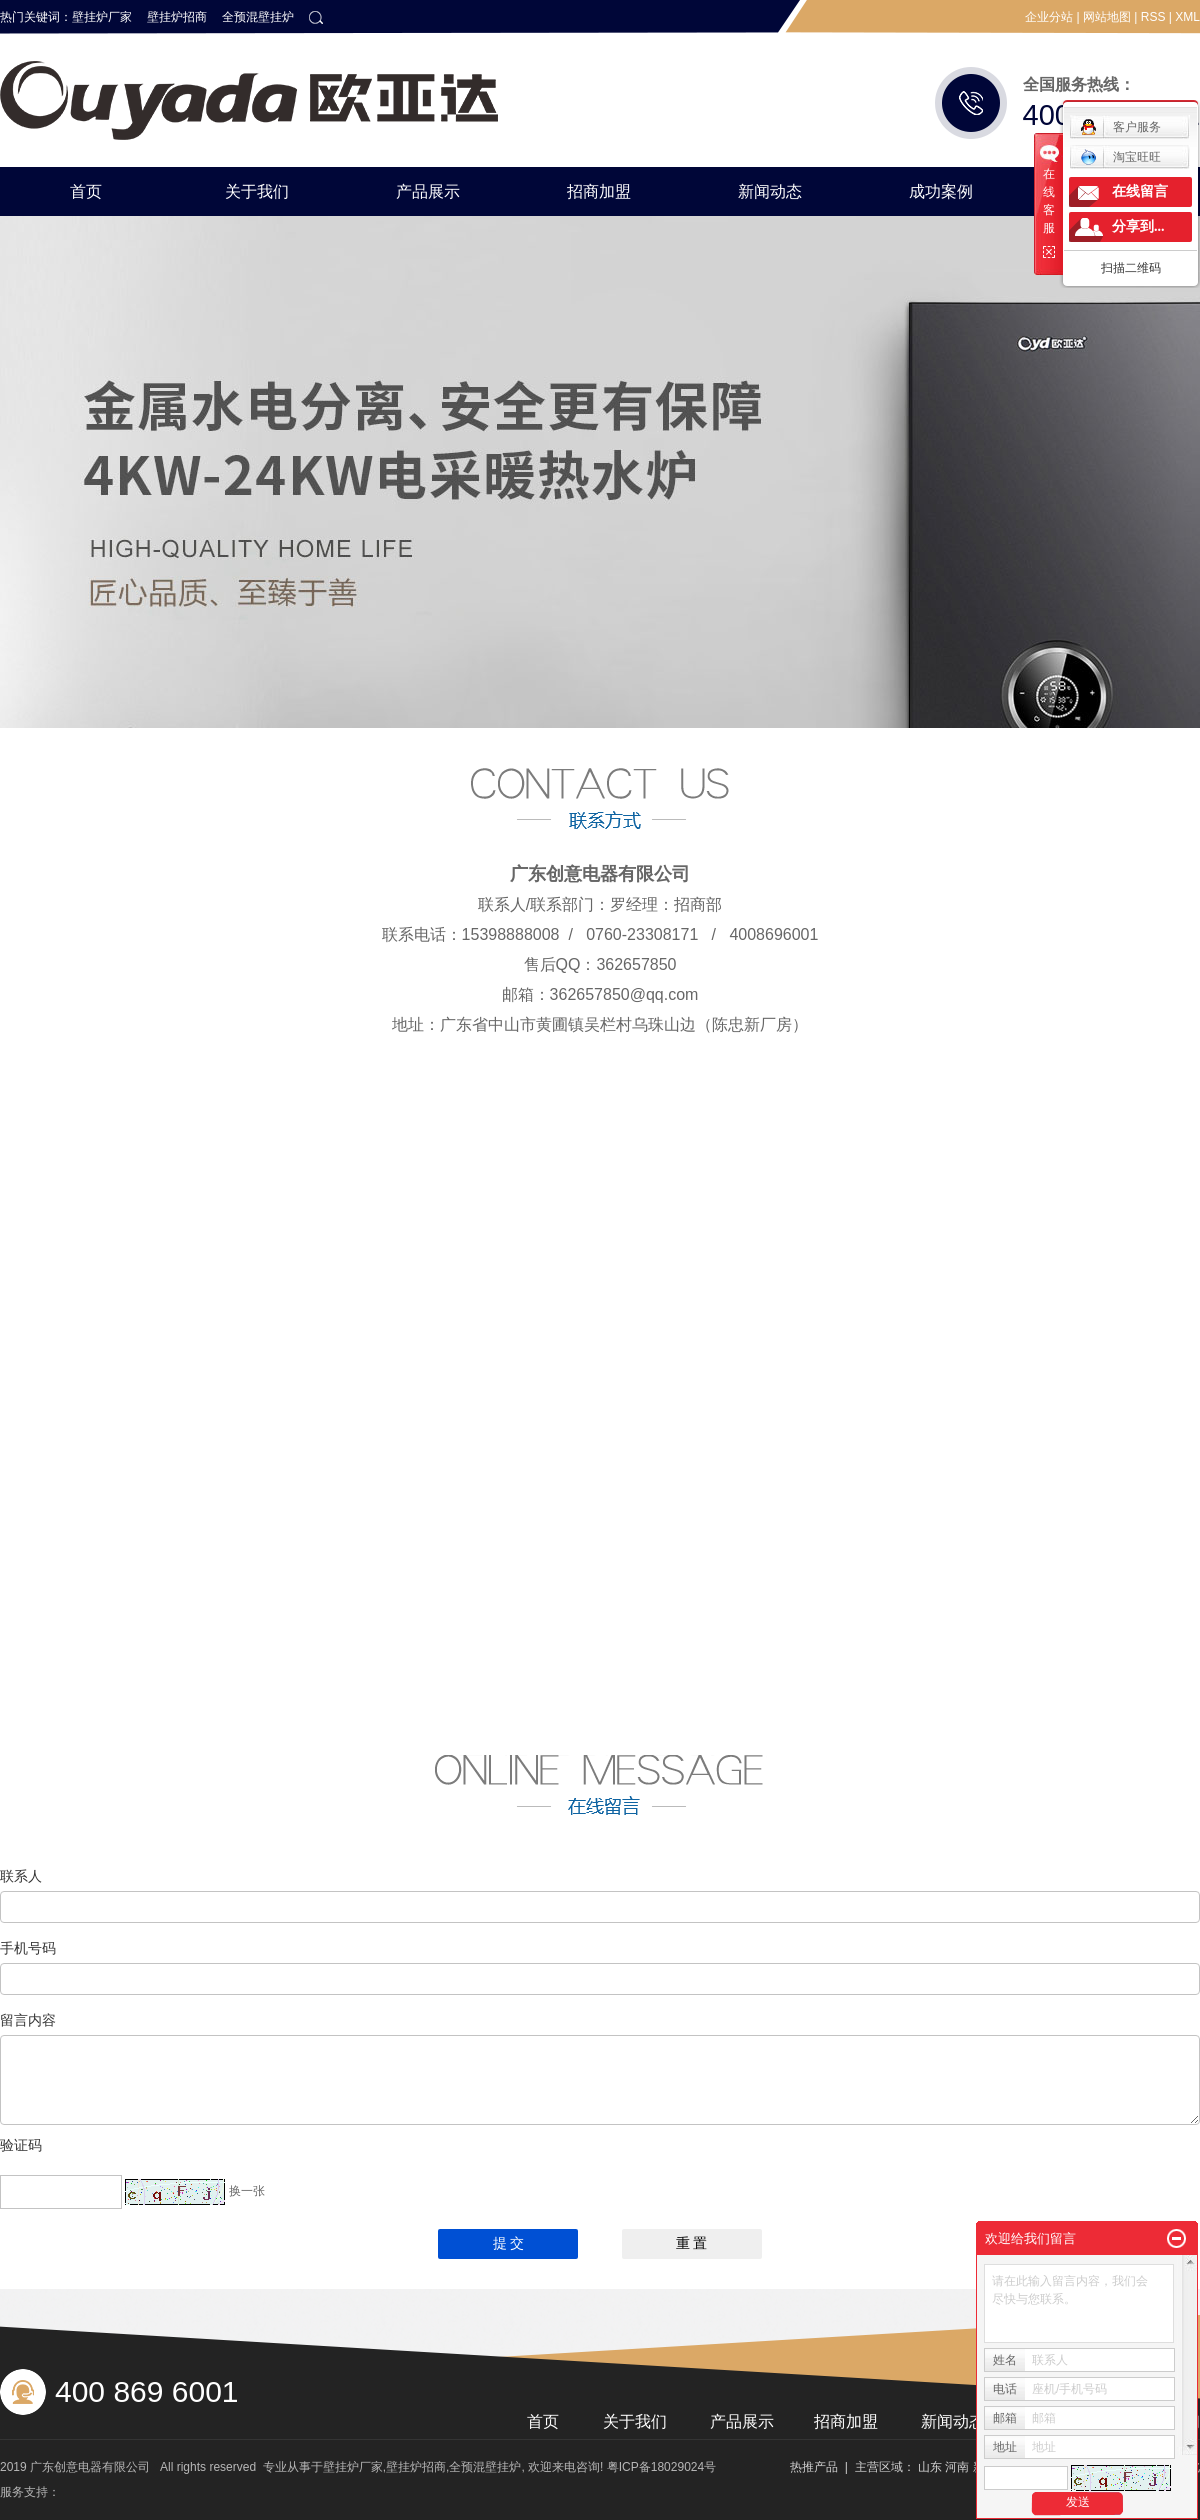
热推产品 (814, 2467)
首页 (86, 191)
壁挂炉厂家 (102, 17)
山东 (930, 2467)
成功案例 (941, 191)
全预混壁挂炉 (258, 17)
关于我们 (257, 191)
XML (1187, 17)
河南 (957, 2467)
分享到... (1138, 226)
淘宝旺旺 (1120, 157)
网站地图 (1107, 17)
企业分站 (1049, 17)
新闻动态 (770, 191)
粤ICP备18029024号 (661, 2467)
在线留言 (1140, 191)
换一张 (247, 2191)
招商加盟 (599, 191)
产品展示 (428, 191)
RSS (1153, 17)
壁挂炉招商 (177, 17)
